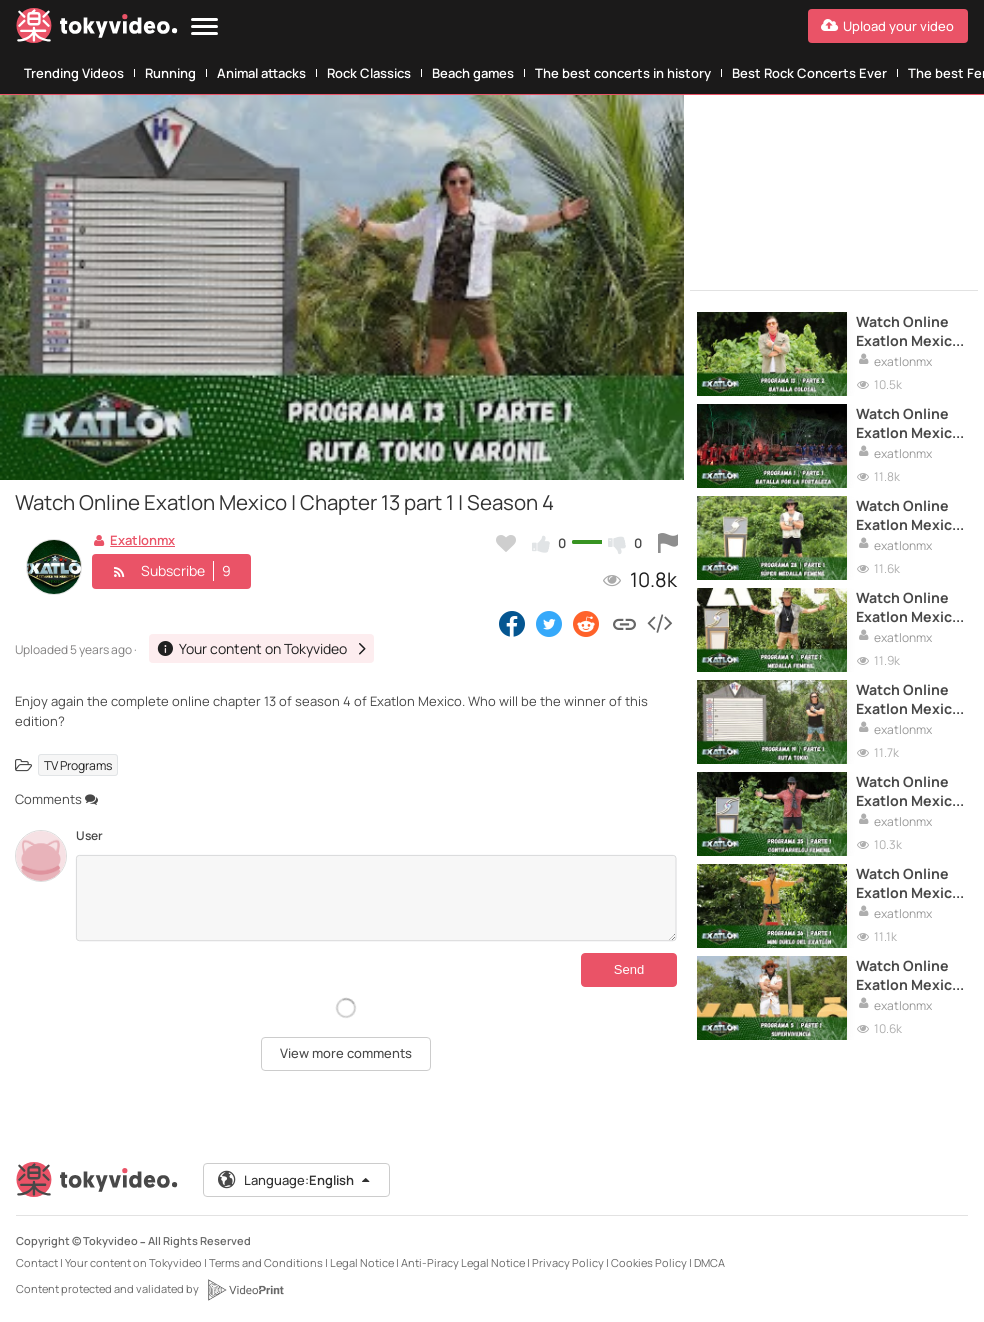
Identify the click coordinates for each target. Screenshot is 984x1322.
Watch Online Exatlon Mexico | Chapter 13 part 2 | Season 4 (908, 331)
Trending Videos (74, 73)
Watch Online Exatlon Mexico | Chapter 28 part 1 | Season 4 (908, 515)
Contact (37, 1262)
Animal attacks (261, 73)
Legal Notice (362, 1262)
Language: (295, 1180)
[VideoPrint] (245, 1290)
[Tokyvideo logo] (97, 29)
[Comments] (376, 898)
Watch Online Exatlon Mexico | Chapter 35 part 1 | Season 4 (908, 791)
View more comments (346, 1053)
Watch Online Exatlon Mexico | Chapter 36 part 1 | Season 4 (908, 883)
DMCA (709, 1262)
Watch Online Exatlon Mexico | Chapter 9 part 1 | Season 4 (910, 607)
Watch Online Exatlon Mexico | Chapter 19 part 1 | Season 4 (908, 699)
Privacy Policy (568, 1262)
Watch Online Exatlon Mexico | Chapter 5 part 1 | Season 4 (909, 975)
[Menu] (204, 27)
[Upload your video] (888, 26)
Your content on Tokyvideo (133, 1262)
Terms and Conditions (266, 1262)
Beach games (473, 73)
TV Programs (78, 764)
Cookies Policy (649, 1262)
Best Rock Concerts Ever (809, 73)
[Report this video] (668, 543)
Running (170, 73)
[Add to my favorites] (506, 543)
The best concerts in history (623, 73)
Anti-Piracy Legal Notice (463, 1262)
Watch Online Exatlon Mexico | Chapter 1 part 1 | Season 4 (908, 423)
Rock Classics (369, 73)
